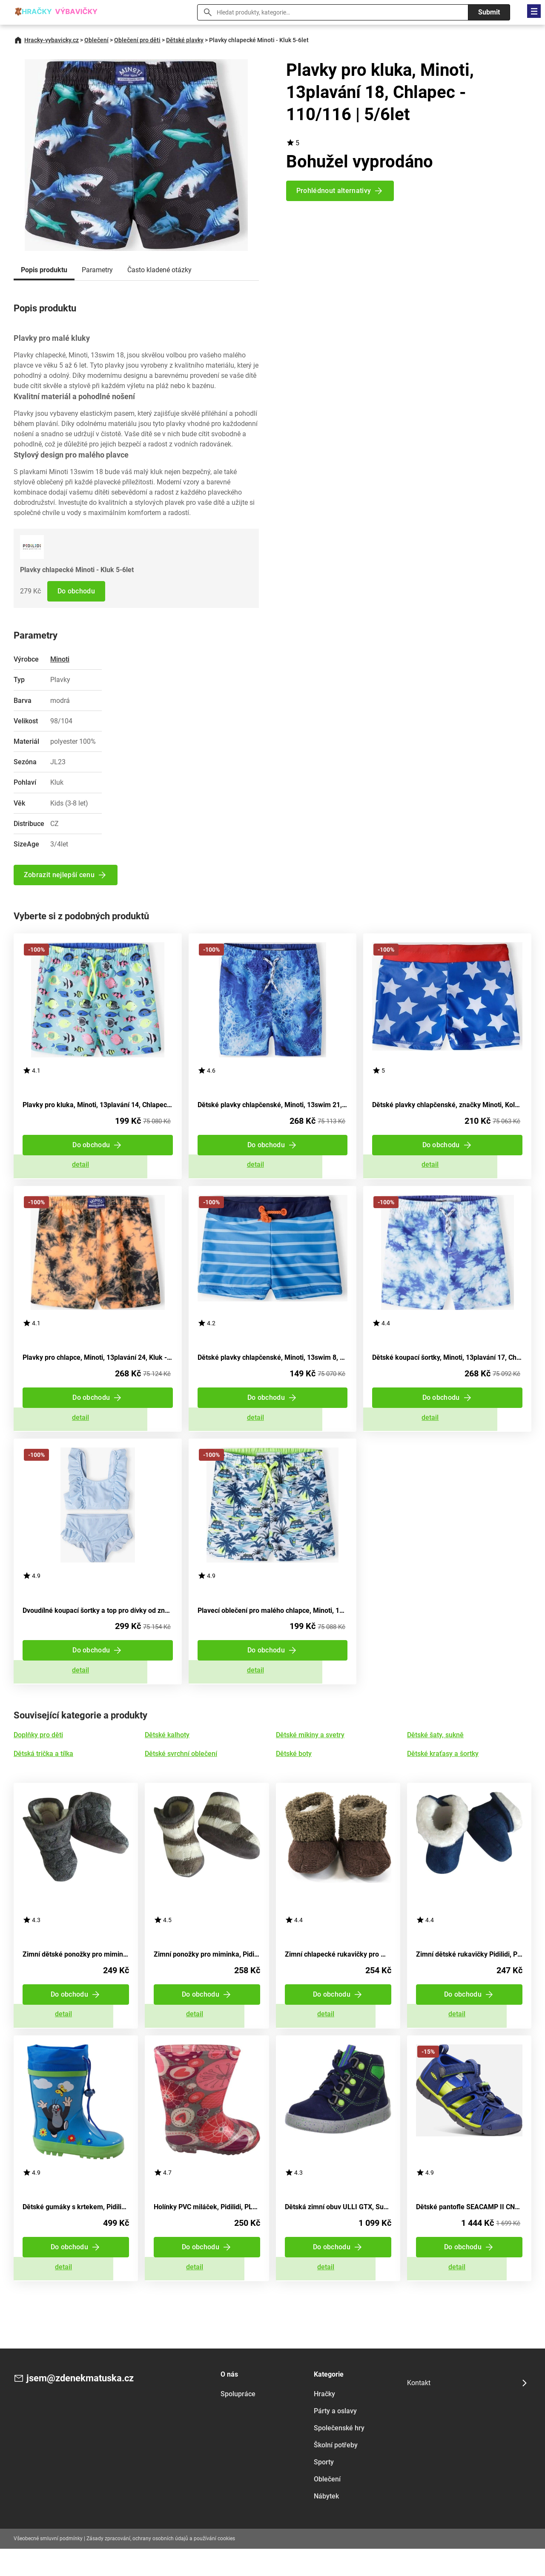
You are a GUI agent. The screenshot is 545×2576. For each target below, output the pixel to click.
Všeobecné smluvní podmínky (48, 2565)
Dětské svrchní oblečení (181, 1770)
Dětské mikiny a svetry (310, 1751)
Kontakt (418, 2410)
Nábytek (326, 2523)
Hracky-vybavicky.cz (51, 40)
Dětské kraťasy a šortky (443, 1770)
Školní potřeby (336, 2472)
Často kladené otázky (159, 270)
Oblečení (96, 40)
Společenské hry (339, 2455)
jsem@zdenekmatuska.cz (85, 2406)
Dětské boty (294, 1770)
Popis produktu (44, 270)
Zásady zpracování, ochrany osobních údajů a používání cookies (160, 2565)
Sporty (324, 2489)
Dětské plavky (185, 40)
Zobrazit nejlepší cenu (60, 875)
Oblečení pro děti (137, 40)
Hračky (324, 2421)
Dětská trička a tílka (43, 1770)
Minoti (59, 659)
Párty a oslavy (335, 2438)
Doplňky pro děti (38, 1751)
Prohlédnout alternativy (334, 191)
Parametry (97, 270)
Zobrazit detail (97, 1168)
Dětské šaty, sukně (435, 1751)
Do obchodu (77, 591)
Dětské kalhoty (167, 1751)
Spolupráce (238, 2421)
